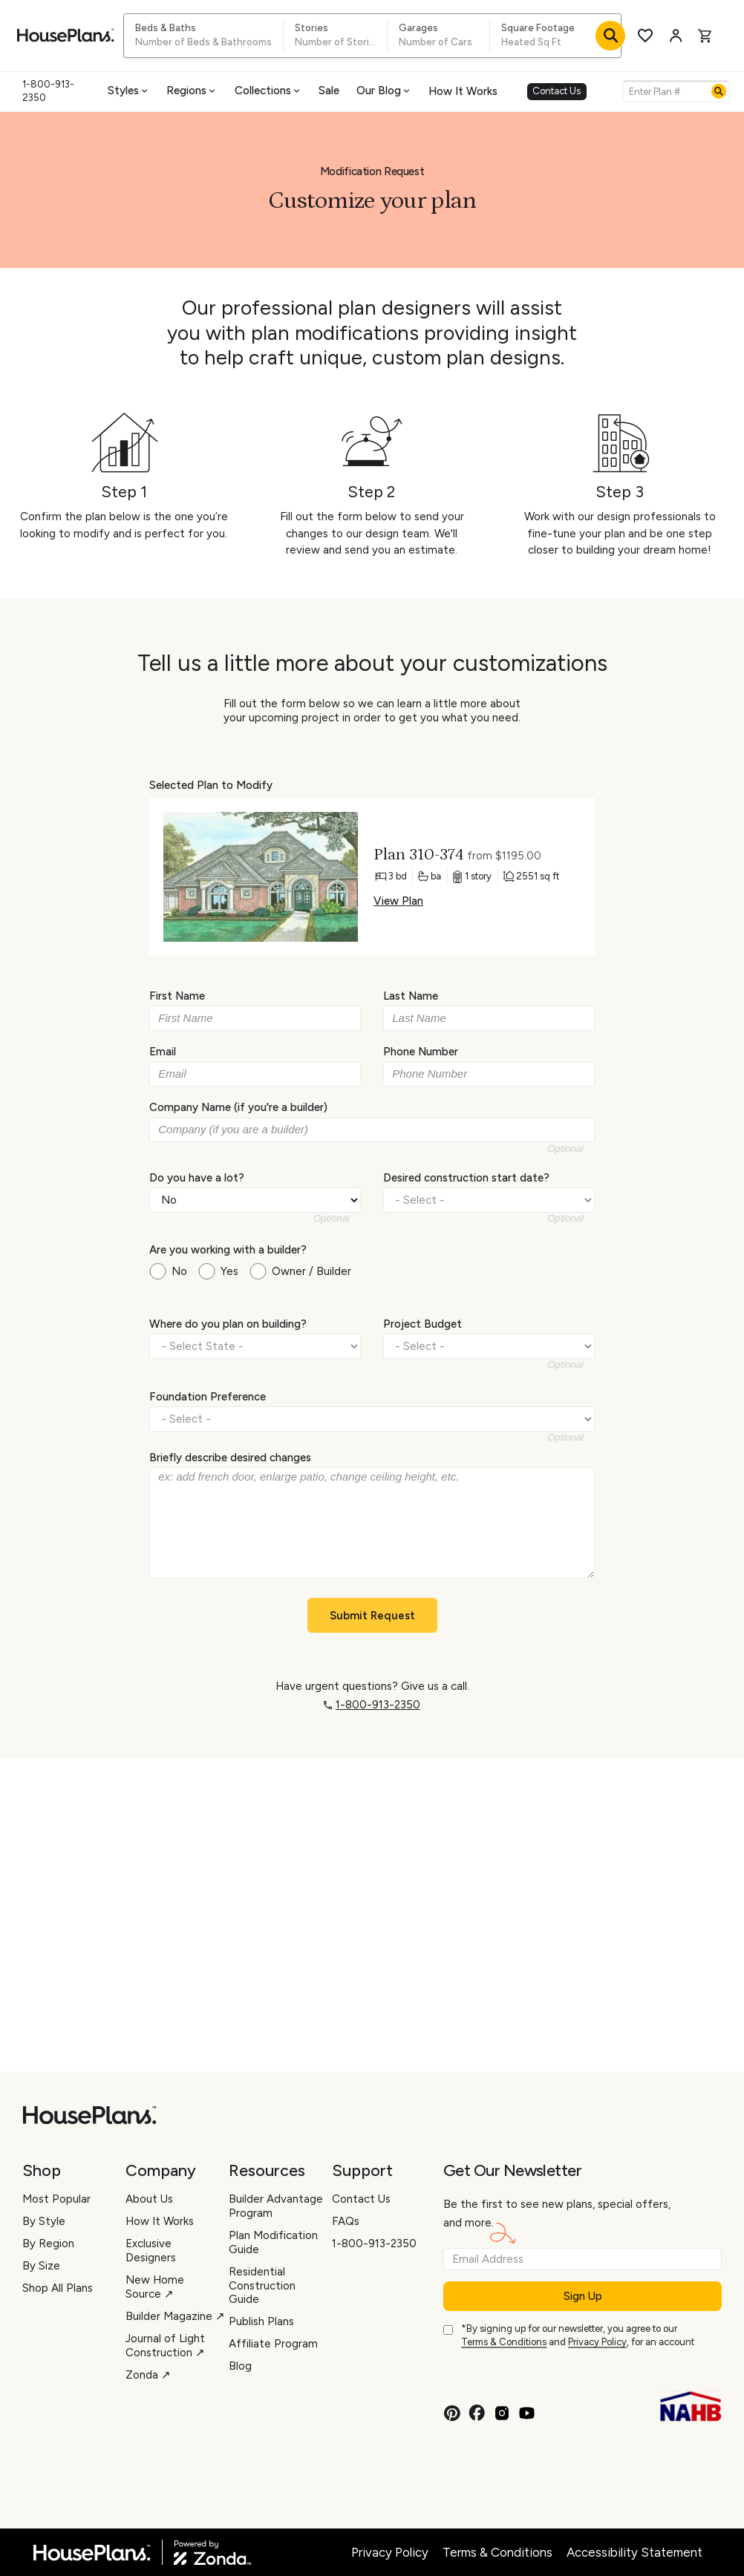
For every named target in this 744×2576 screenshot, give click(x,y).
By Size (41, 2265)
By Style (43, 2221)
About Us (149, 2199)
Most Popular (56, 2199)
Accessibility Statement (634, 2552)
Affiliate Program (273, 2343)
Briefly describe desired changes (230, 1457)
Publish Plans (261, 2321)
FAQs (345, 2221)
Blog (240, 2366)
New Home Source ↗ (154, 2287)
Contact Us (556, 90)
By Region (48, 2243)
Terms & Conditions (503, 2341)
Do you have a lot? (196, 1177)
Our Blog (384, 90)
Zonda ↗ (148, 2375)
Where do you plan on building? (228, 1324)
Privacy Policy (597, 2341)
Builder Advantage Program (276, 2206)
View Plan (398, 901)
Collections (268, 90)
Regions (192, 90)
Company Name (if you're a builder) (238, 1107)
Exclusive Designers (150, 2250)
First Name (177, 996)
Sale (329, 90)
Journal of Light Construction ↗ (165, 2345)
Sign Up (583, 2296)
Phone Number (420, 1051)
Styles (129, 90)
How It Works (462, 91)
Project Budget (422, 1324)
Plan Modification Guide (273, 2242)
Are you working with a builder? (228, 1249)
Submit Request (372, 1615)
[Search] (718, 91)
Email (162, 1051)
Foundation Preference (207, 1396)
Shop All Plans (57, 2288)
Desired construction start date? (466, 1177)
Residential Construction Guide (262, 2286)
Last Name (410, 996)
